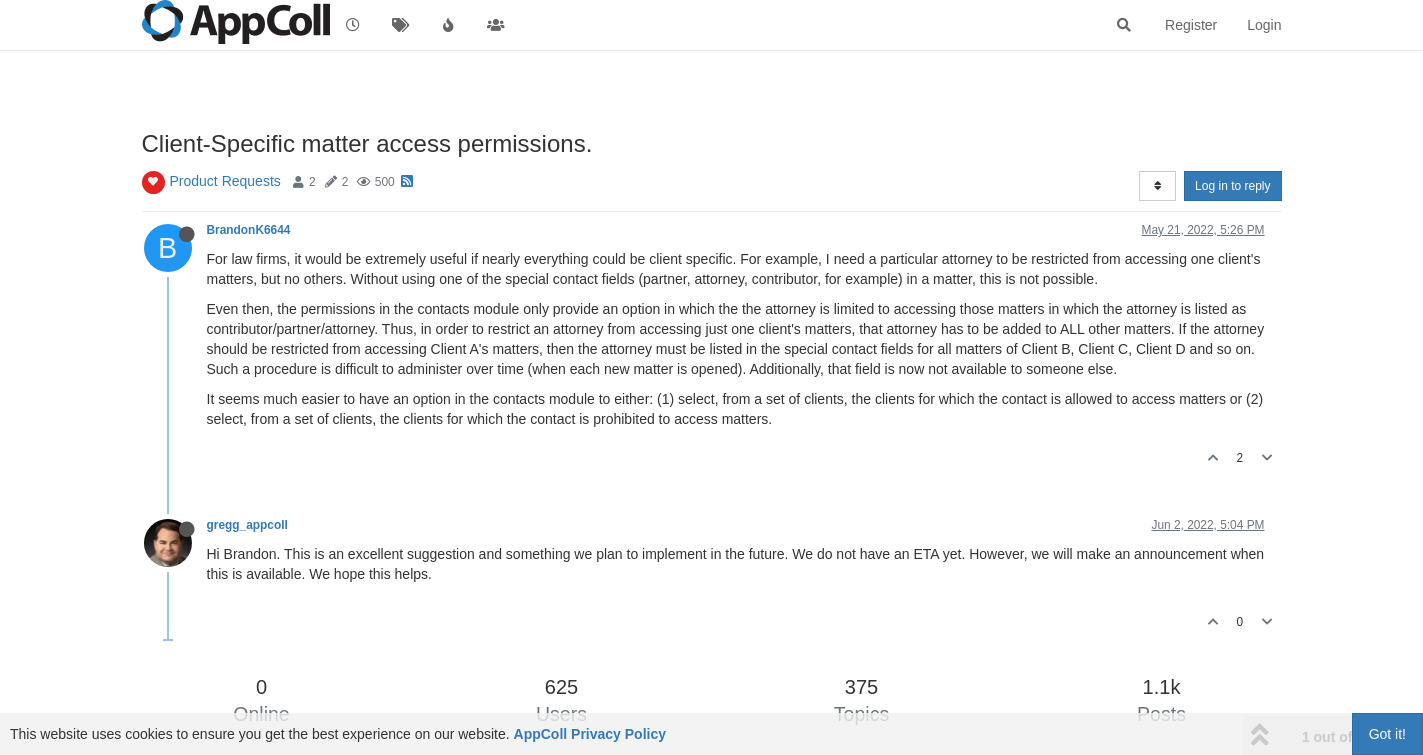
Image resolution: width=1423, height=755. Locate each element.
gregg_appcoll (247, 525)
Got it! (1387, 734)
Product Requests (225, 181)
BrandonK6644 (249, 230)
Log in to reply (1232, 186)
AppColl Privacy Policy (590, 734)
